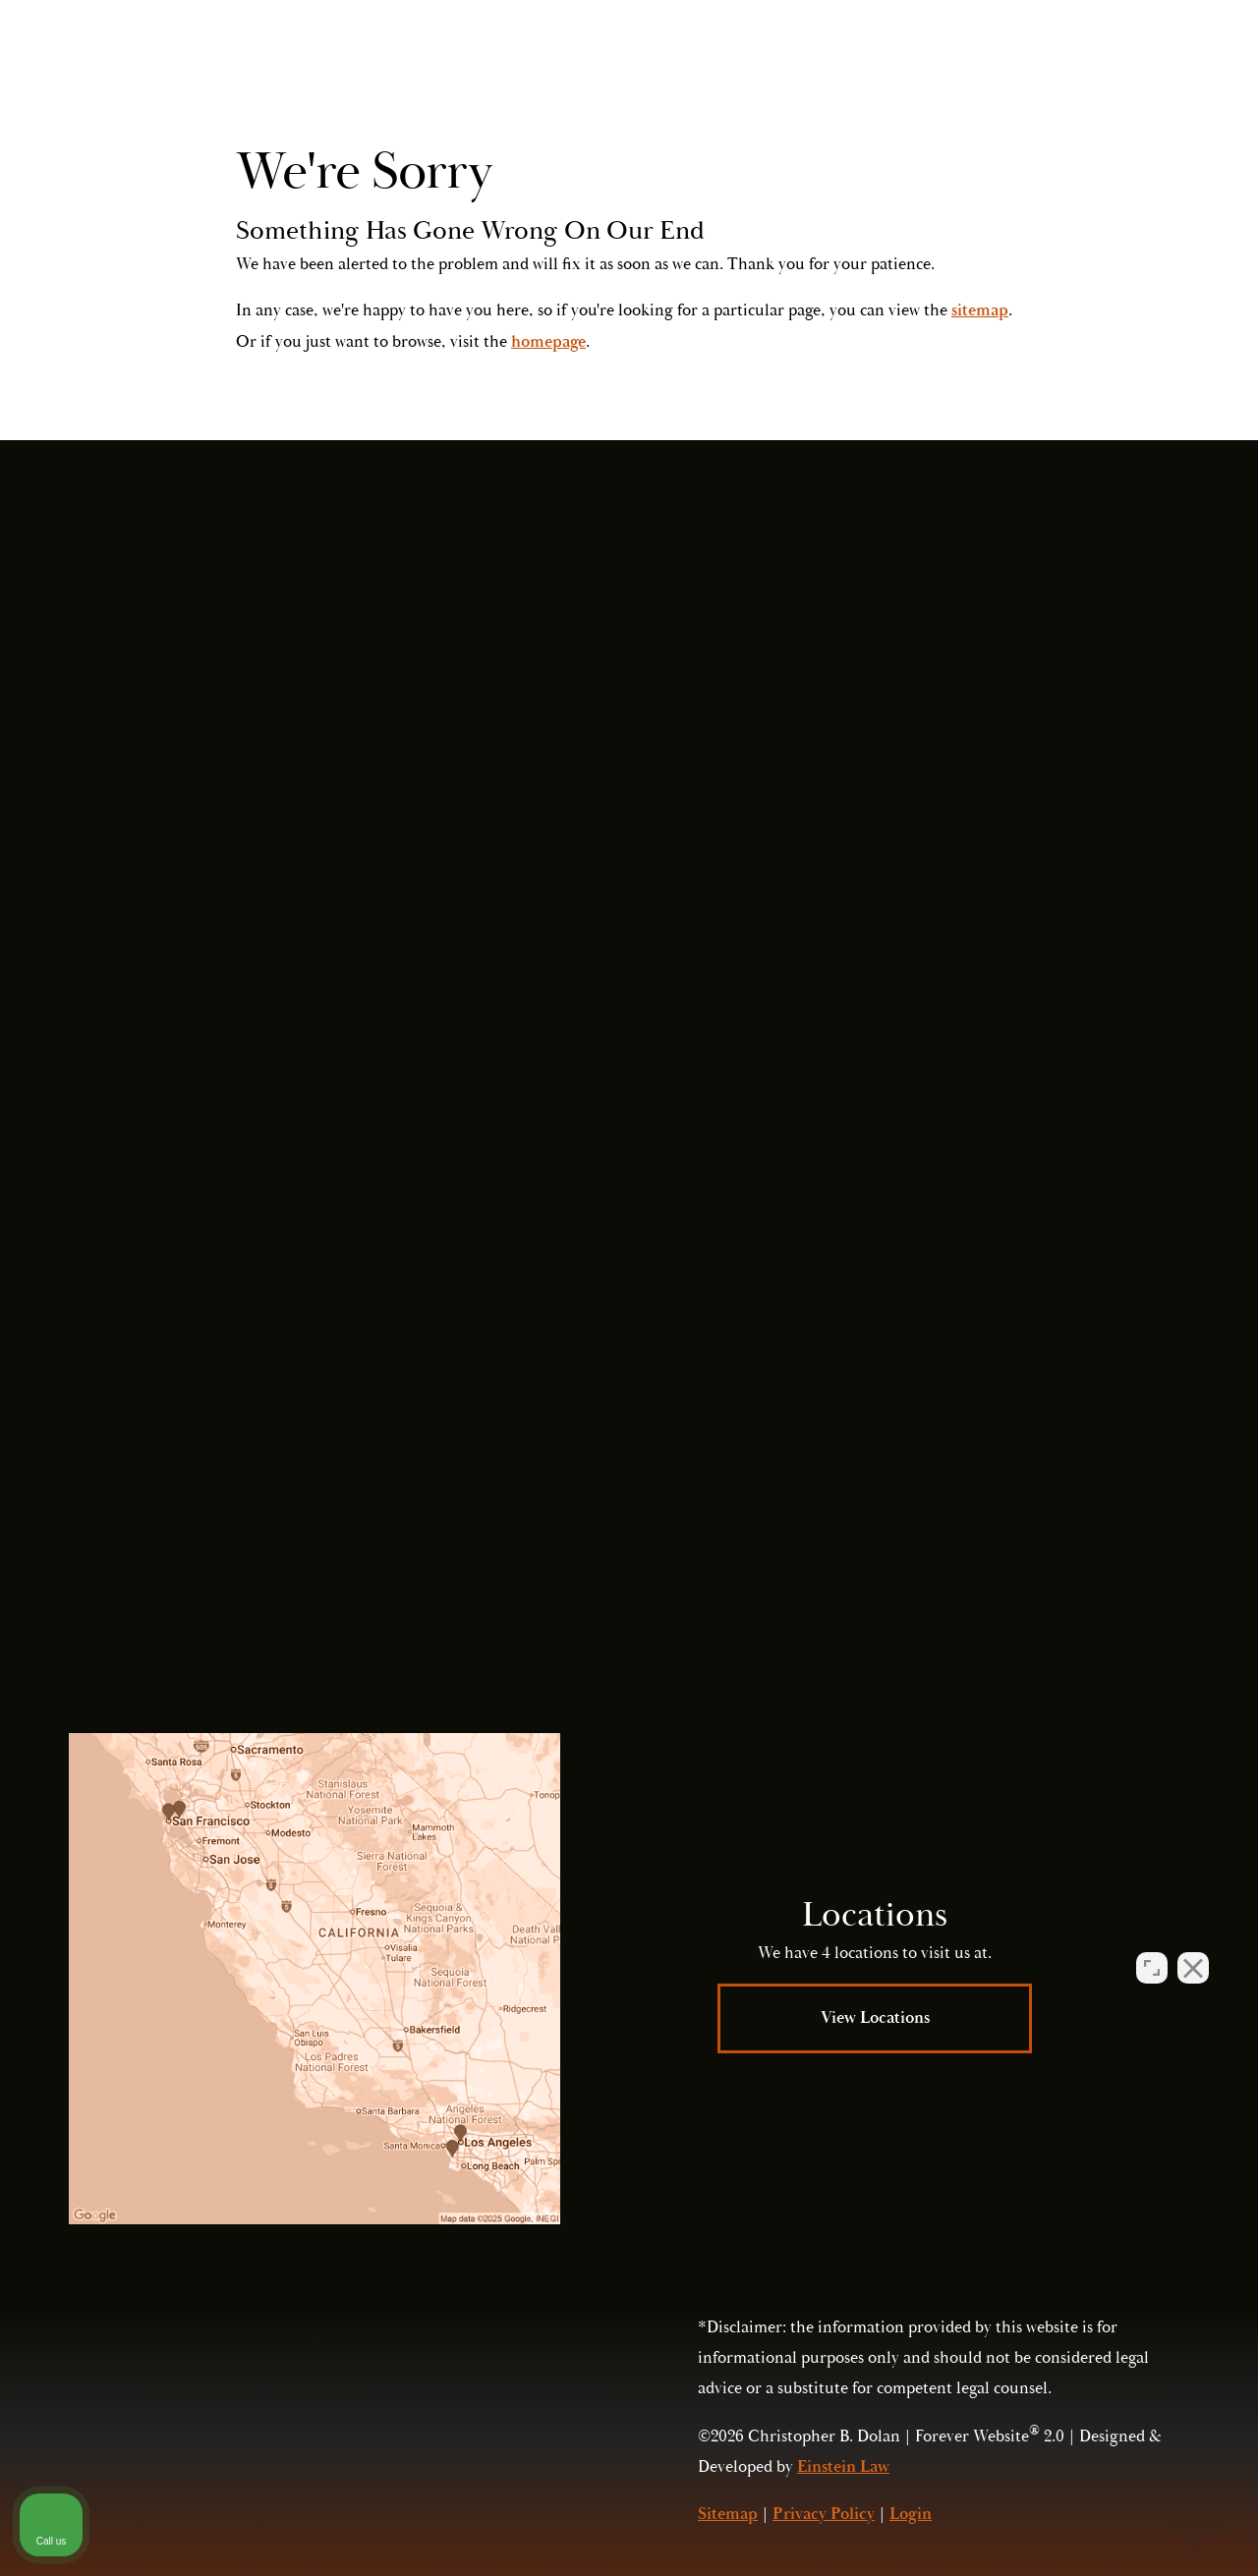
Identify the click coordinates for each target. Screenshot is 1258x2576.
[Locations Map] (314, 1978)
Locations (809, 73)
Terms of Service (1037, 1534)
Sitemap (728, 2514)
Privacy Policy (867, 1534)
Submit (925, 1379)
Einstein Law (843, 2467)
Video (712, 73)
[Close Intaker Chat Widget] (1193, 1948)
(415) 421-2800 (995, 1491)
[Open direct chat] (1152, 1948)
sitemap (979, 310)
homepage (548, 342)
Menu (1147, 73)
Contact (914, 73)
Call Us (1042, 73)
